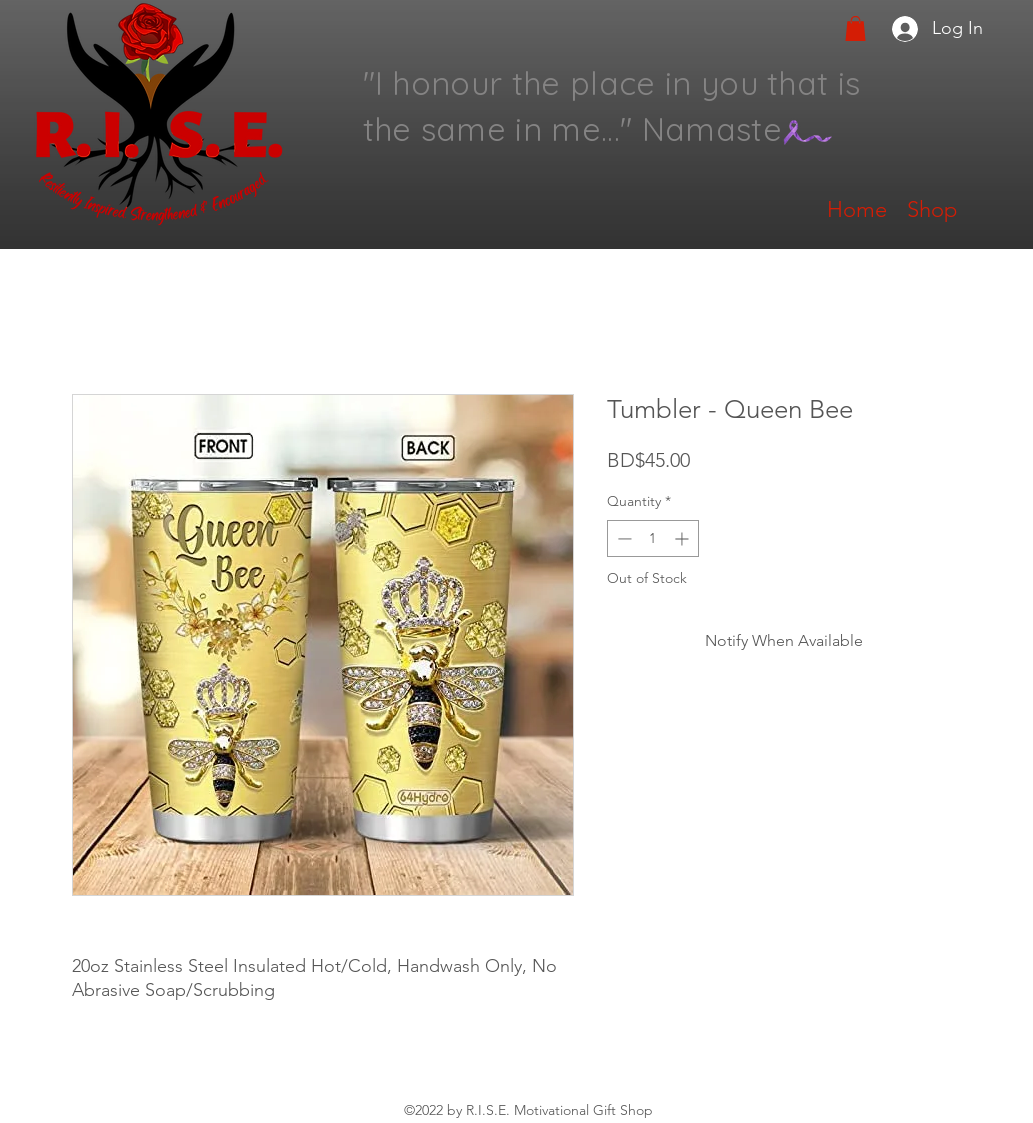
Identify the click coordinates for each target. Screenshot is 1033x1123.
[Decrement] (622, 538)
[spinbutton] (653, 538)
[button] (855, 28)
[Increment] (683, 538)
